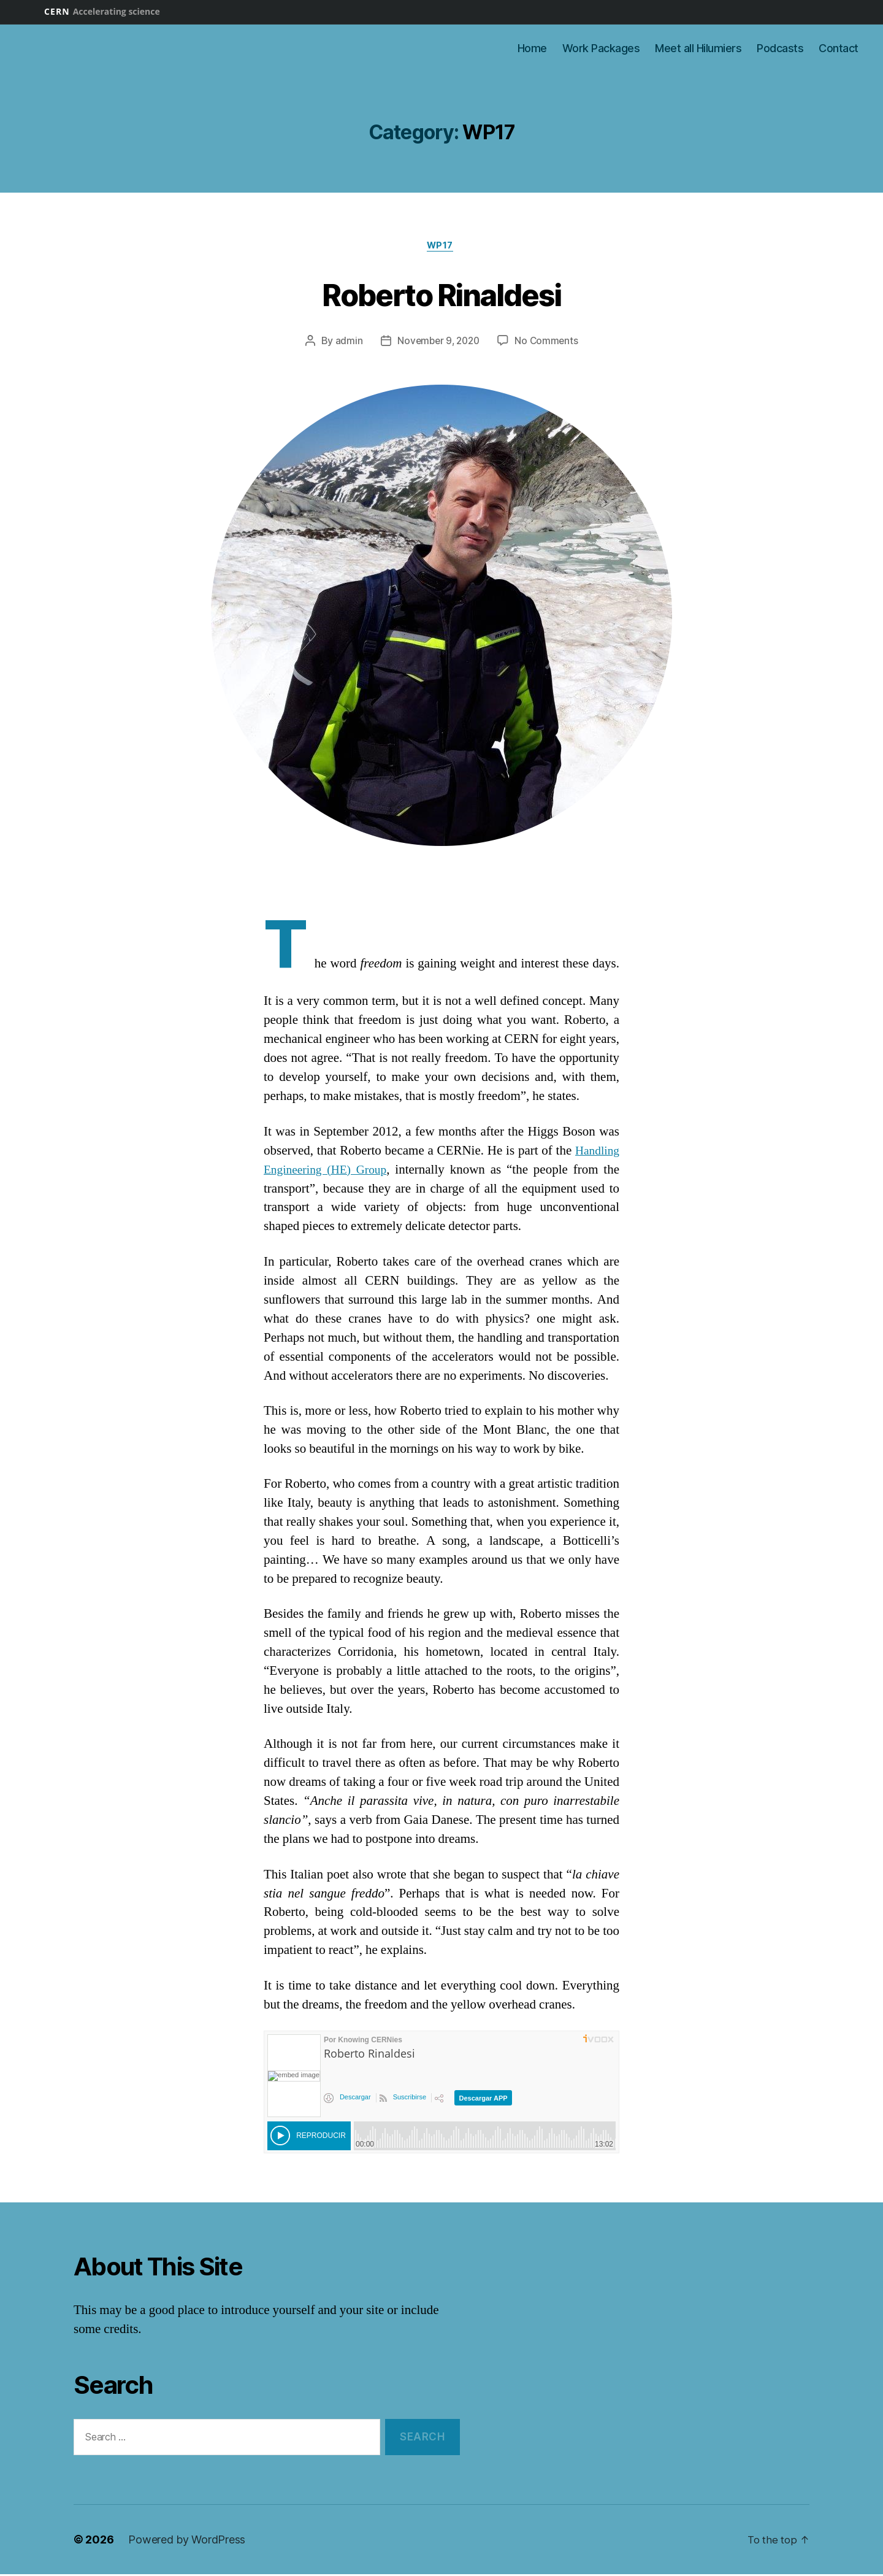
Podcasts (780, 48)
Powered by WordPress (186, 2541)
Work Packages (601, 48)
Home (532, 48)
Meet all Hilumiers (698, 48)
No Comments (548, 343)
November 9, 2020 (438, 343)
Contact (838, 48)
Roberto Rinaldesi (442, 294)
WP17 (441, 247)
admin (346, 343)
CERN (102, 11)
